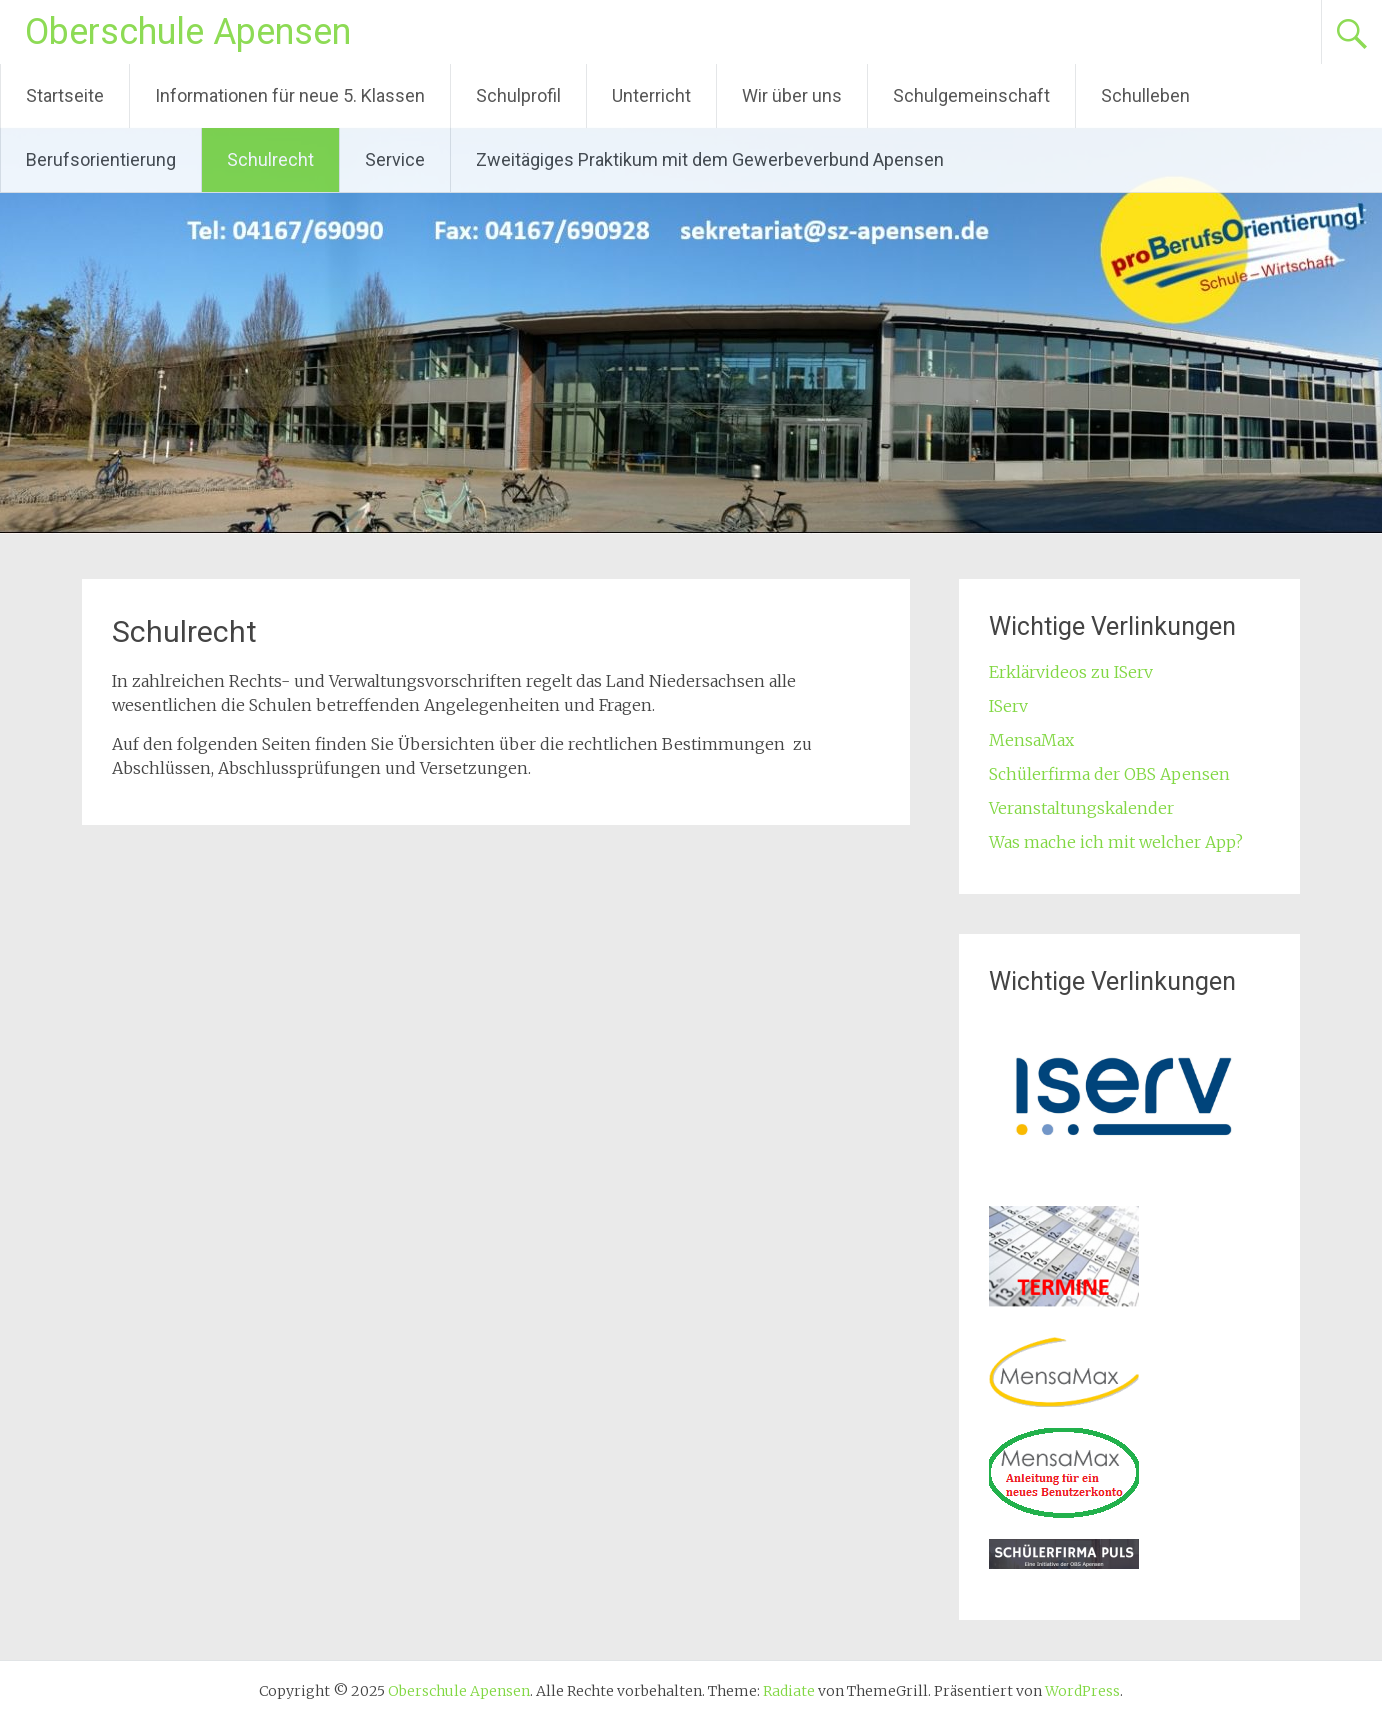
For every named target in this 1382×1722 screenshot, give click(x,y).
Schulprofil (518, 95)
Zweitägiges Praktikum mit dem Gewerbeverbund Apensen (710, 159)
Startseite (65, 95)
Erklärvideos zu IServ (1071, 672)
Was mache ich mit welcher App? (1116, 842)
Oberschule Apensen (188, 32)
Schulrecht (270, 159)
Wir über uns (792, 95)
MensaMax (1031, 740)
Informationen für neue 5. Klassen (290, 95)
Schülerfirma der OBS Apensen (1109, 774)
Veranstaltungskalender (1081, 808)
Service (395, 159)
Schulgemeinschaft (971, 95)
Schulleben (1145, 95)
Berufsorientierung (101, 159)
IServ (1008, 706)
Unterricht (651, 95)
